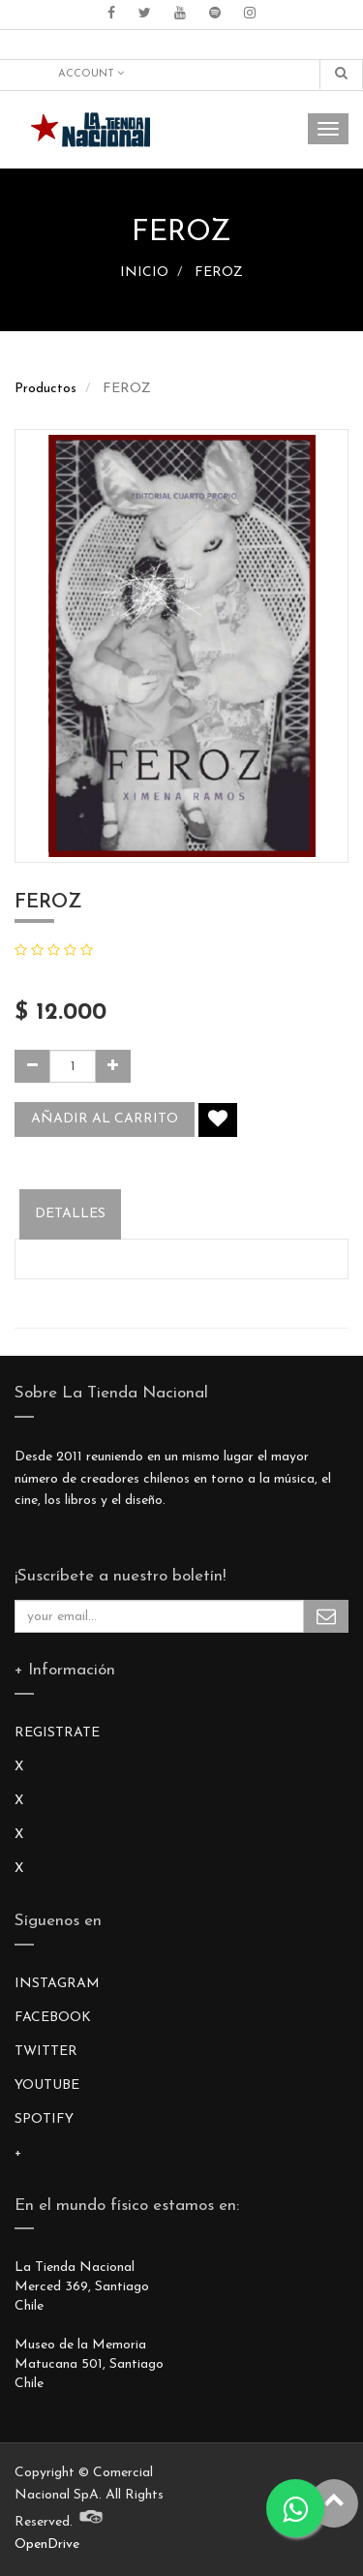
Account (91, 73)
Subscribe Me (326, 1616)
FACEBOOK (53, 2017)
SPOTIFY (44, 2119)
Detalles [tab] (70, 1214)
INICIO (144, 272)
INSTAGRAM (57, 1984)
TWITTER (46, 2051)
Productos (45, 389)
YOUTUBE (47, 2085)
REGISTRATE (57, 1733)
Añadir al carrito (104, 1119)
